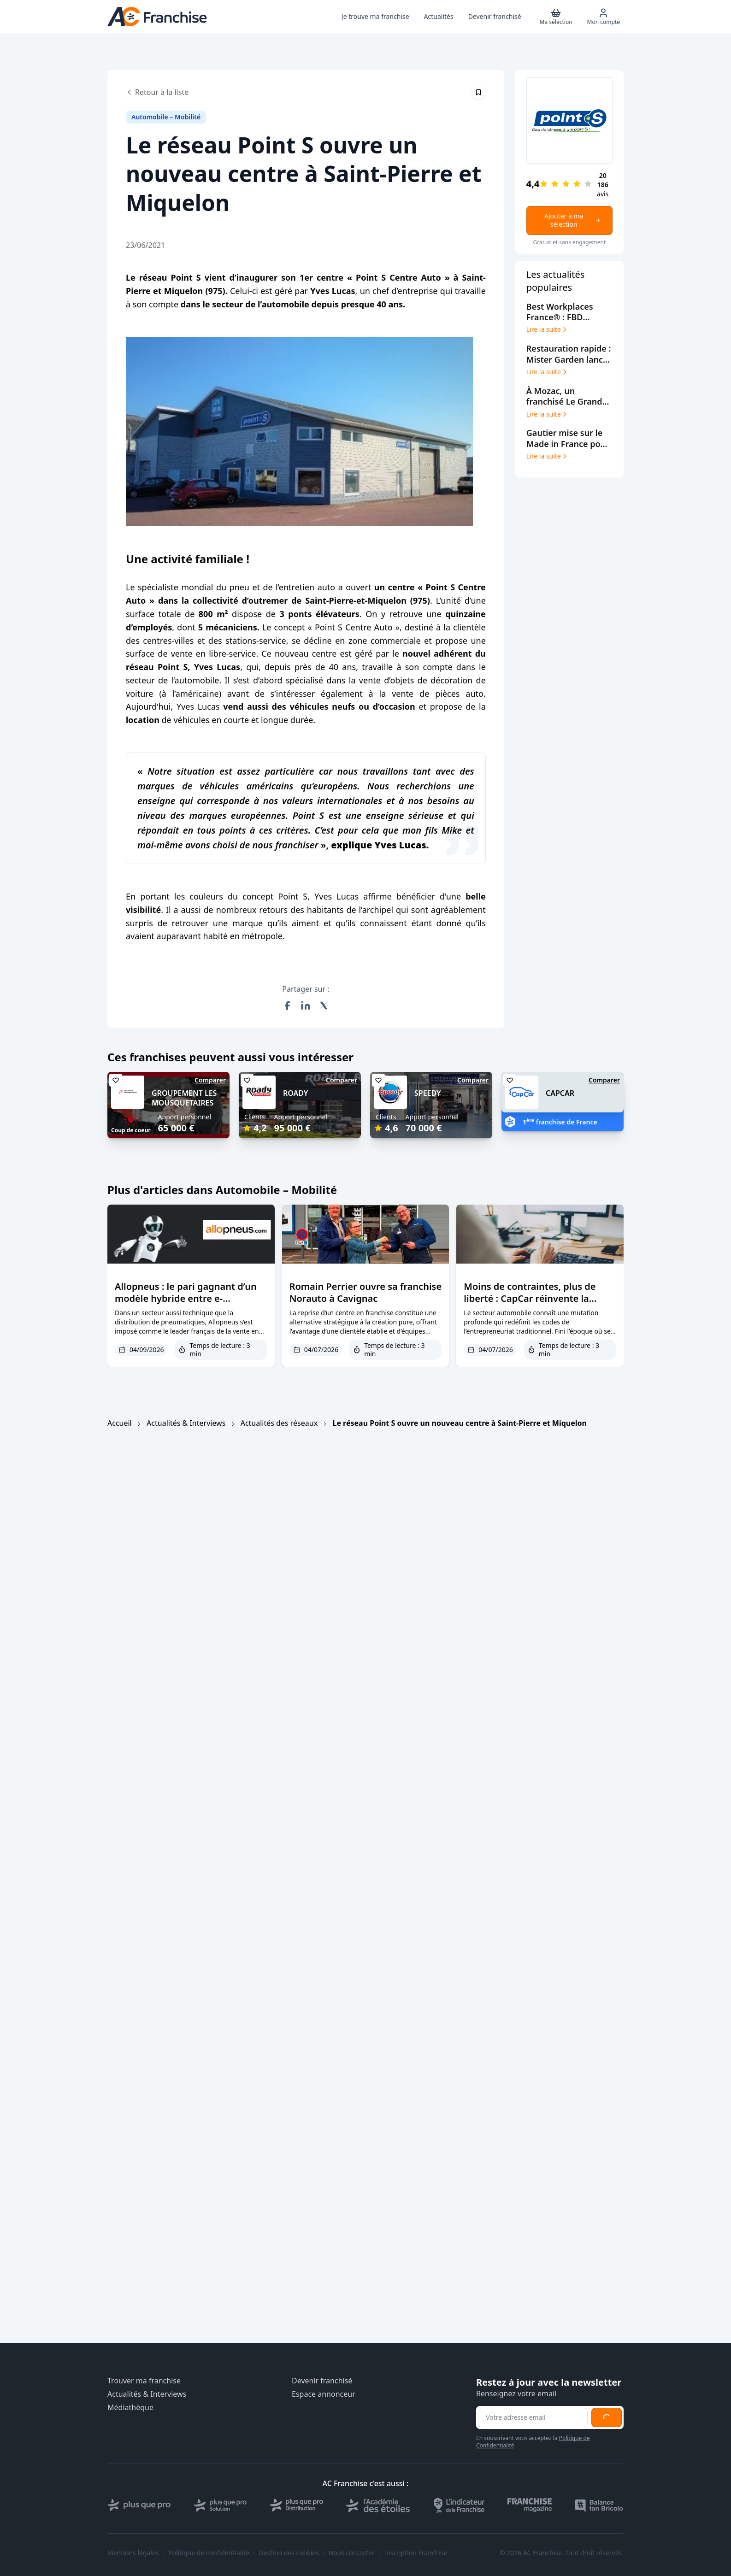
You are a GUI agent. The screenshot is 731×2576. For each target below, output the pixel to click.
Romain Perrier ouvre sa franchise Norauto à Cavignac (365, 1292)
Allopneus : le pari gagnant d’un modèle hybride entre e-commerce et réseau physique (186, 1298)
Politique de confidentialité (208, 2553)
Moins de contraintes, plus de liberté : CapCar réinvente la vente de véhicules (529, 1298)
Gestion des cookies (289, 2553)
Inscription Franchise (415, 2553)
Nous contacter (351, 2553)
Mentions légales (133, 2553)
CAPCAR (560, 1093)
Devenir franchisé (322, 2381)
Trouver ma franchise (144, 2381)
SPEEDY (427, 1093)
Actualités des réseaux (279, 1423)
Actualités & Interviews (186, 1423)
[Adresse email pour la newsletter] (533, 2417)
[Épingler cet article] (478, 92)
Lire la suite (547, 329)
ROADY (295, 1093)
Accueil (119, 1423)
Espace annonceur (323, 2394)
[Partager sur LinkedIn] (305, 1005)
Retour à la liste (157, 92)
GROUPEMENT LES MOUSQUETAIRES (184, 1098)
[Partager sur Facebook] (287, 1005)
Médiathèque (130, 2407)
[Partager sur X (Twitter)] (324, 1005)
